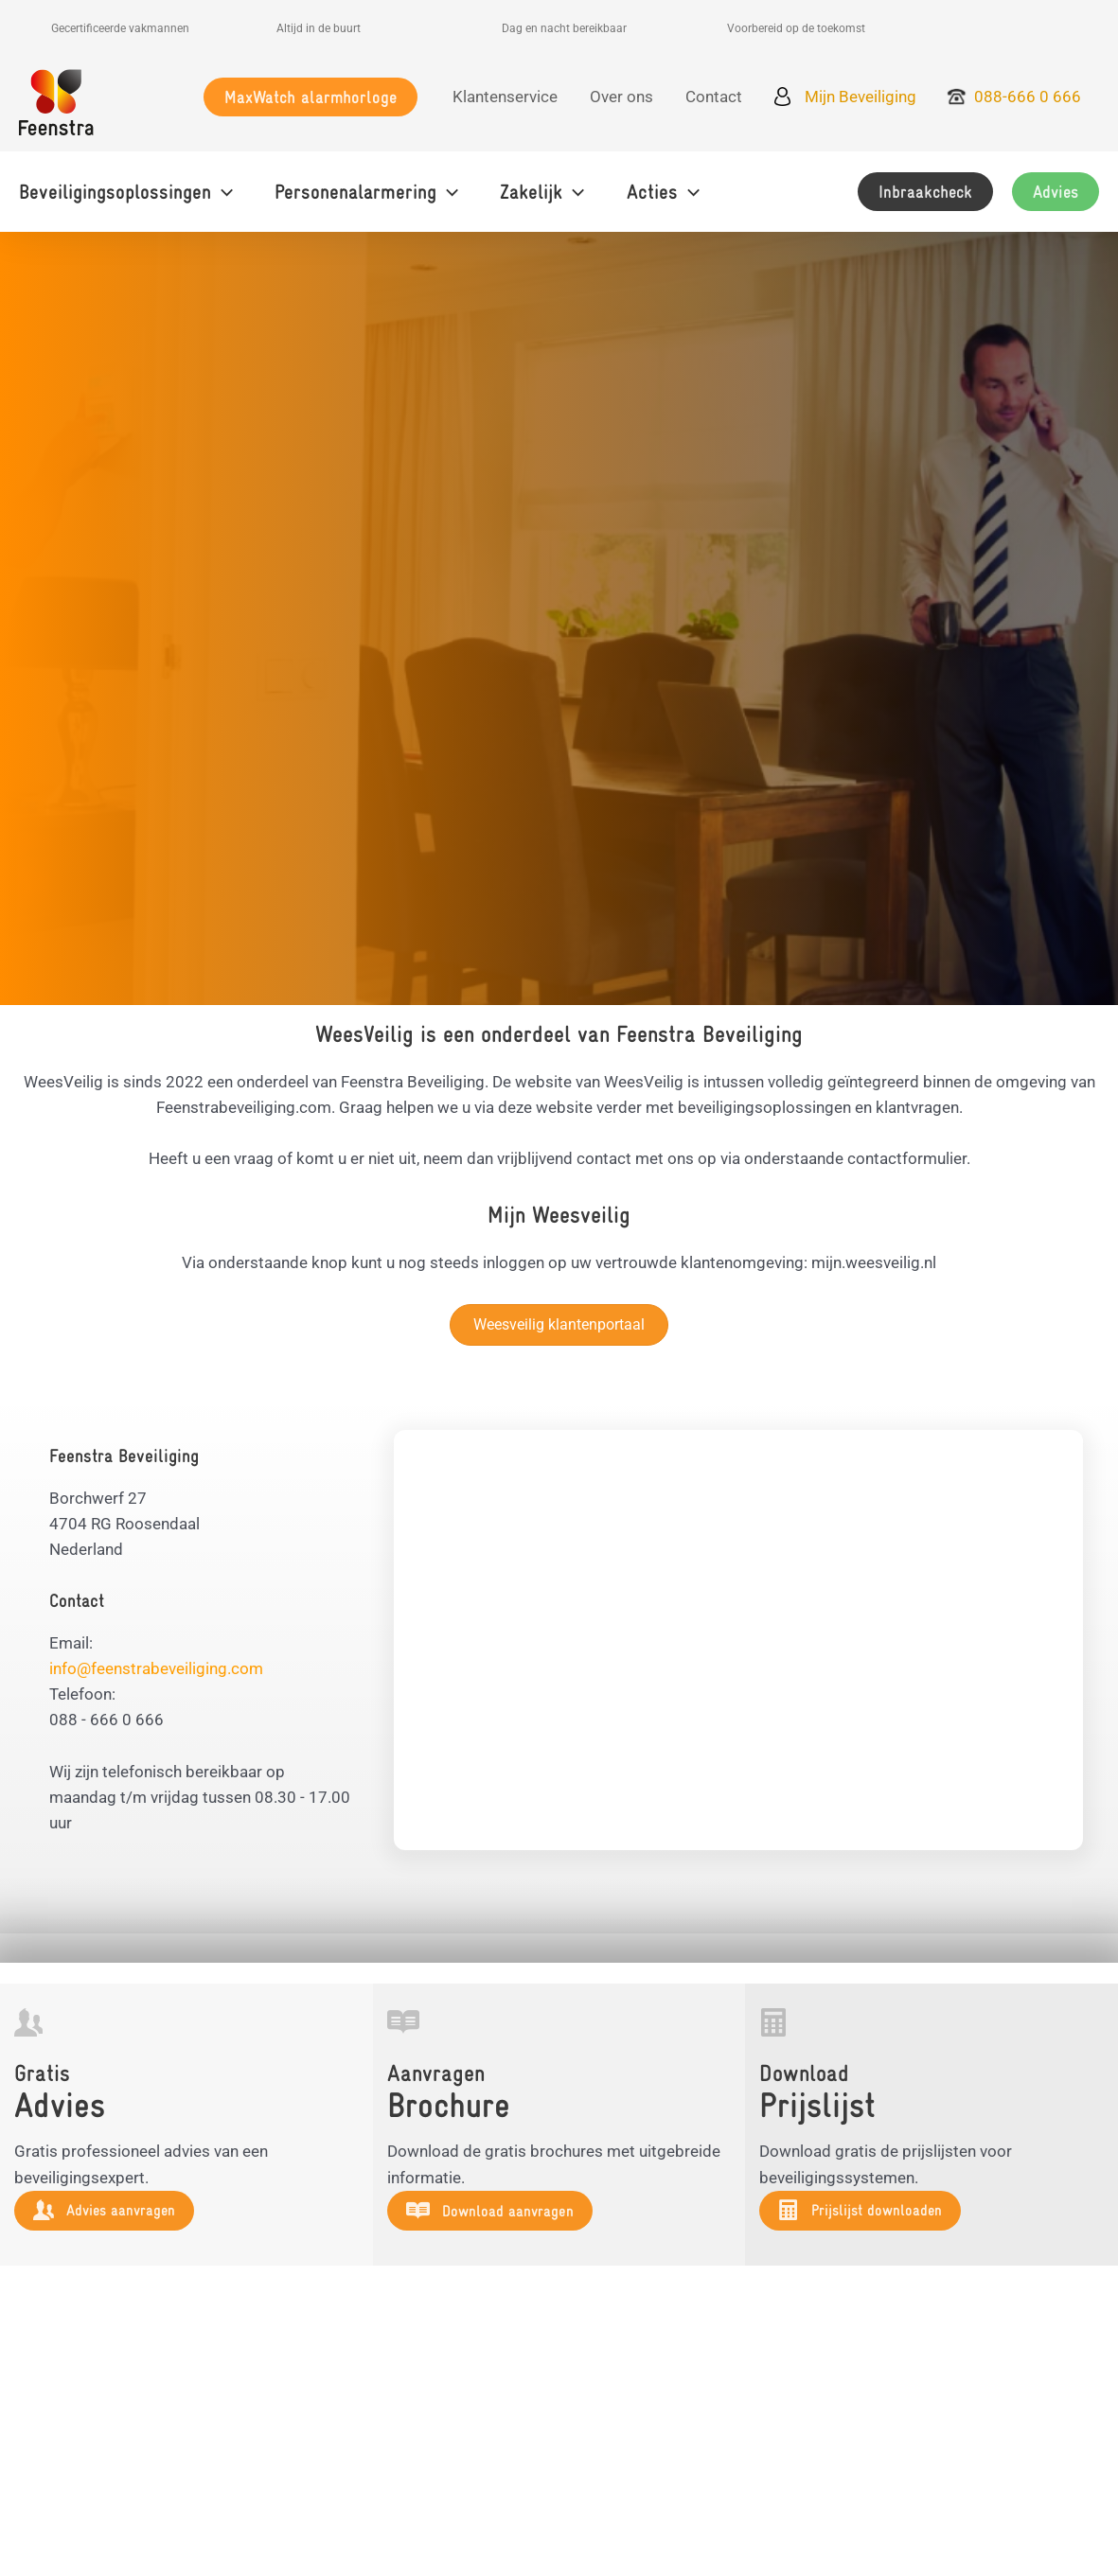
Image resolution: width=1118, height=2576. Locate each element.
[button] (310, 97)
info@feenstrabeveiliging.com (156, 1668)
